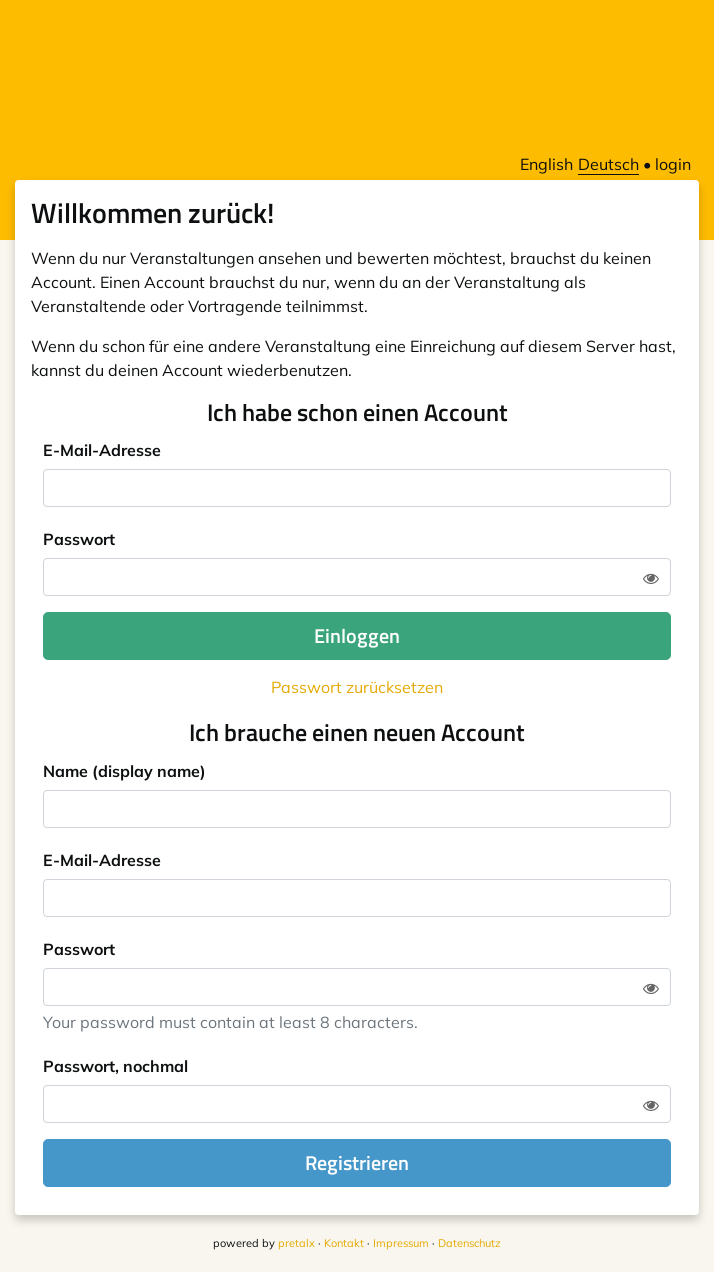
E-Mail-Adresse (102, 450)
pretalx (296, 1243)
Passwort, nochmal (115, 1066)
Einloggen (357, 635)
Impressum (401, 1243)
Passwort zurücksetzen (357, 687)
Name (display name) (124, 771)
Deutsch (608, 164)
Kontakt (344, 1243)
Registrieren (357, 1162)
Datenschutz (469, 1243)
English (546, 164)
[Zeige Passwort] (651, 578)
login (673, 164)
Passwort (79, 539)
